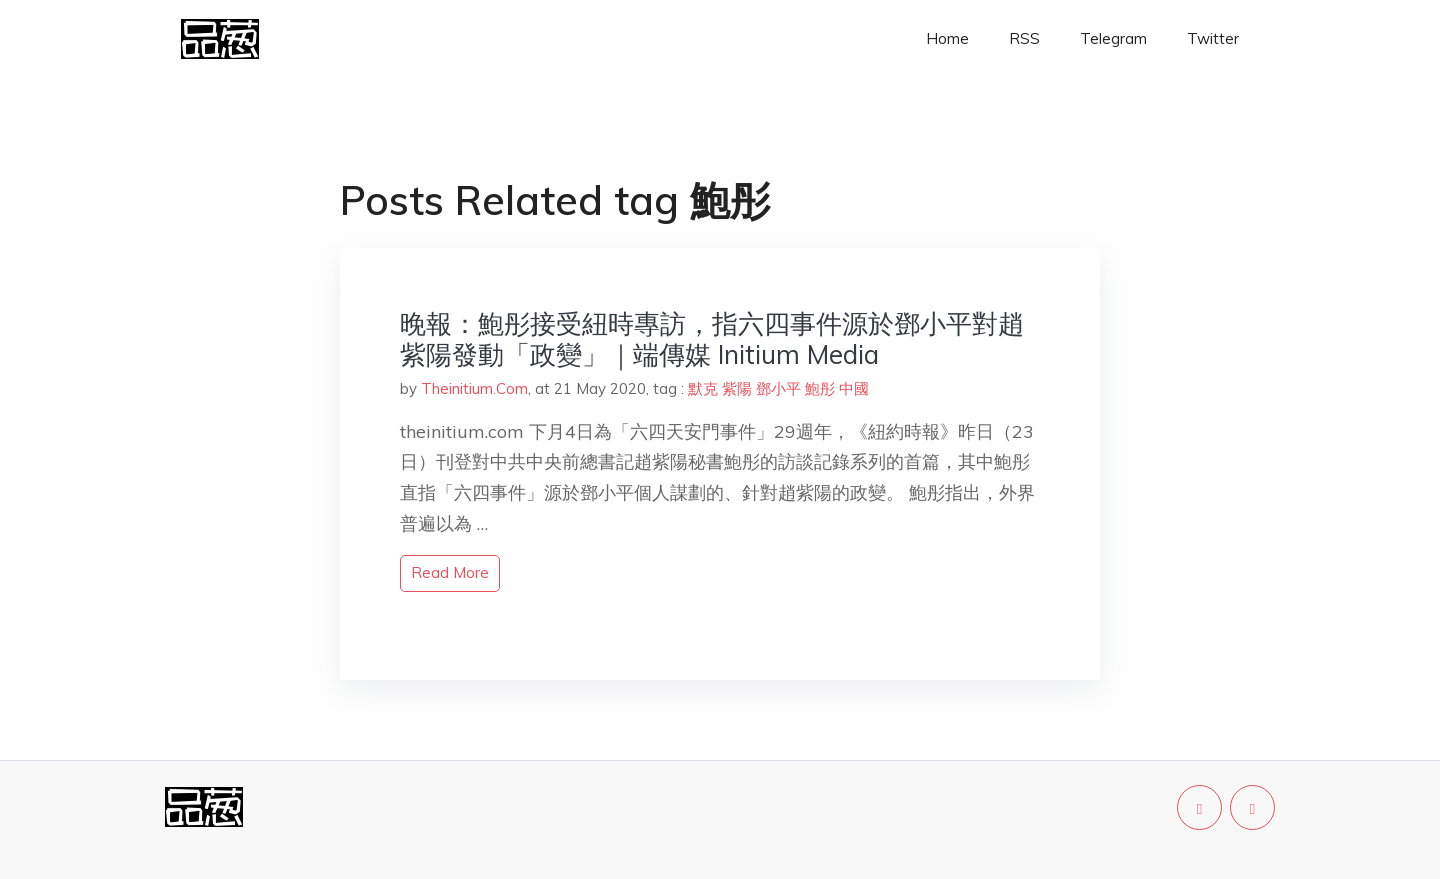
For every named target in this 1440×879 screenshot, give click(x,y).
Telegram (1113, 38)
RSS (1024, 38)
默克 (703, 388)
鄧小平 (778, 388)
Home (947, 38)
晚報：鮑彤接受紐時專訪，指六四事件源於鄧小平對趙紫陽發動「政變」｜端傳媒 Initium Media (712, 339)
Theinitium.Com (474, 388)
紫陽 (737, 388)
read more (450, 572)
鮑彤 (820, 388)
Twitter (1213, 38)
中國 (854, 388)
